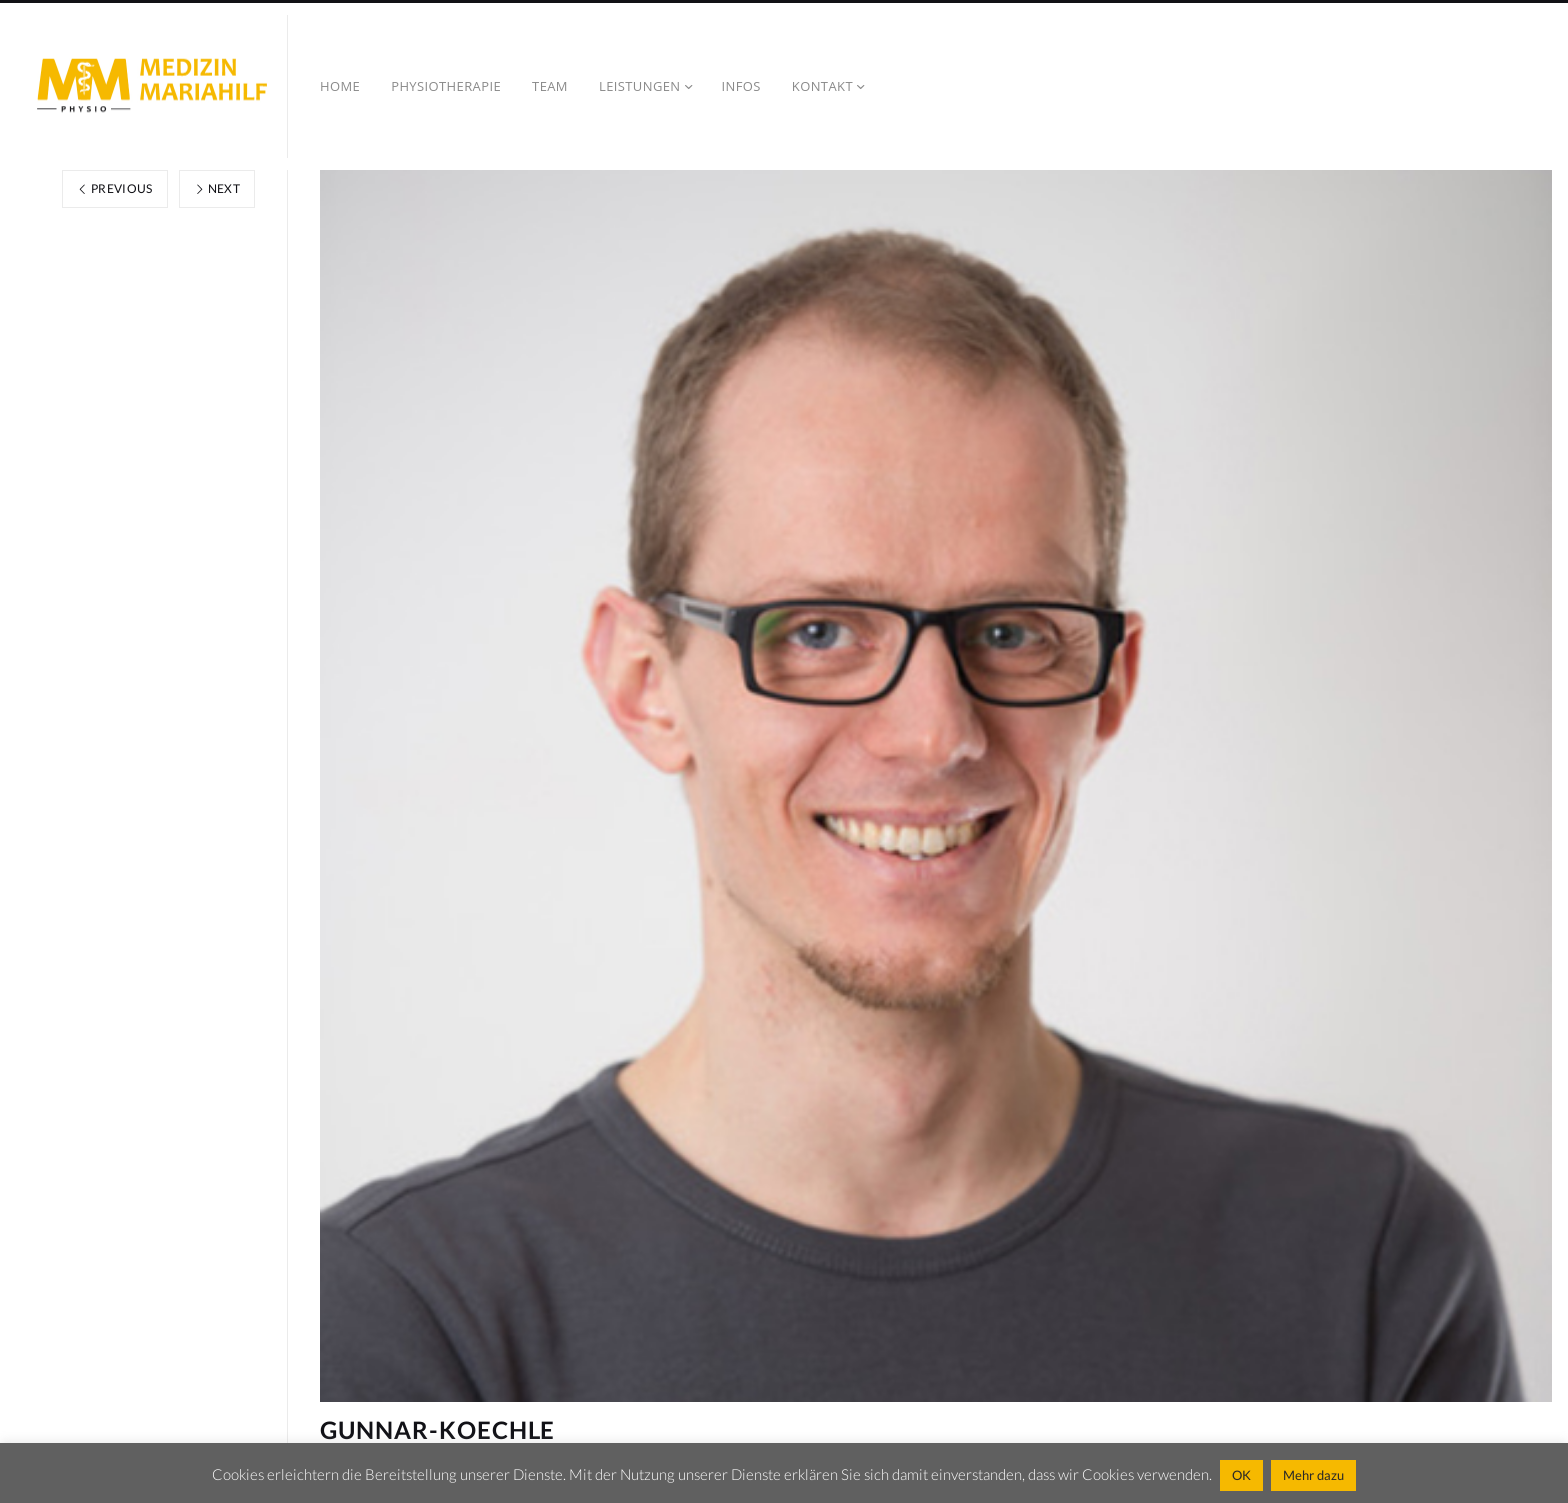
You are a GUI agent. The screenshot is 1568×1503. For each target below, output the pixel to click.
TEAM (550, 86)
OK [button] (1241, 1475)
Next (217, 188)
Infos (741, 86)
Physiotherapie (446, 86)
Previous (115, 188)
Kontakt (822, 86)
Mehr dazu (1313, 1475)
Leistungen (640, 86)
